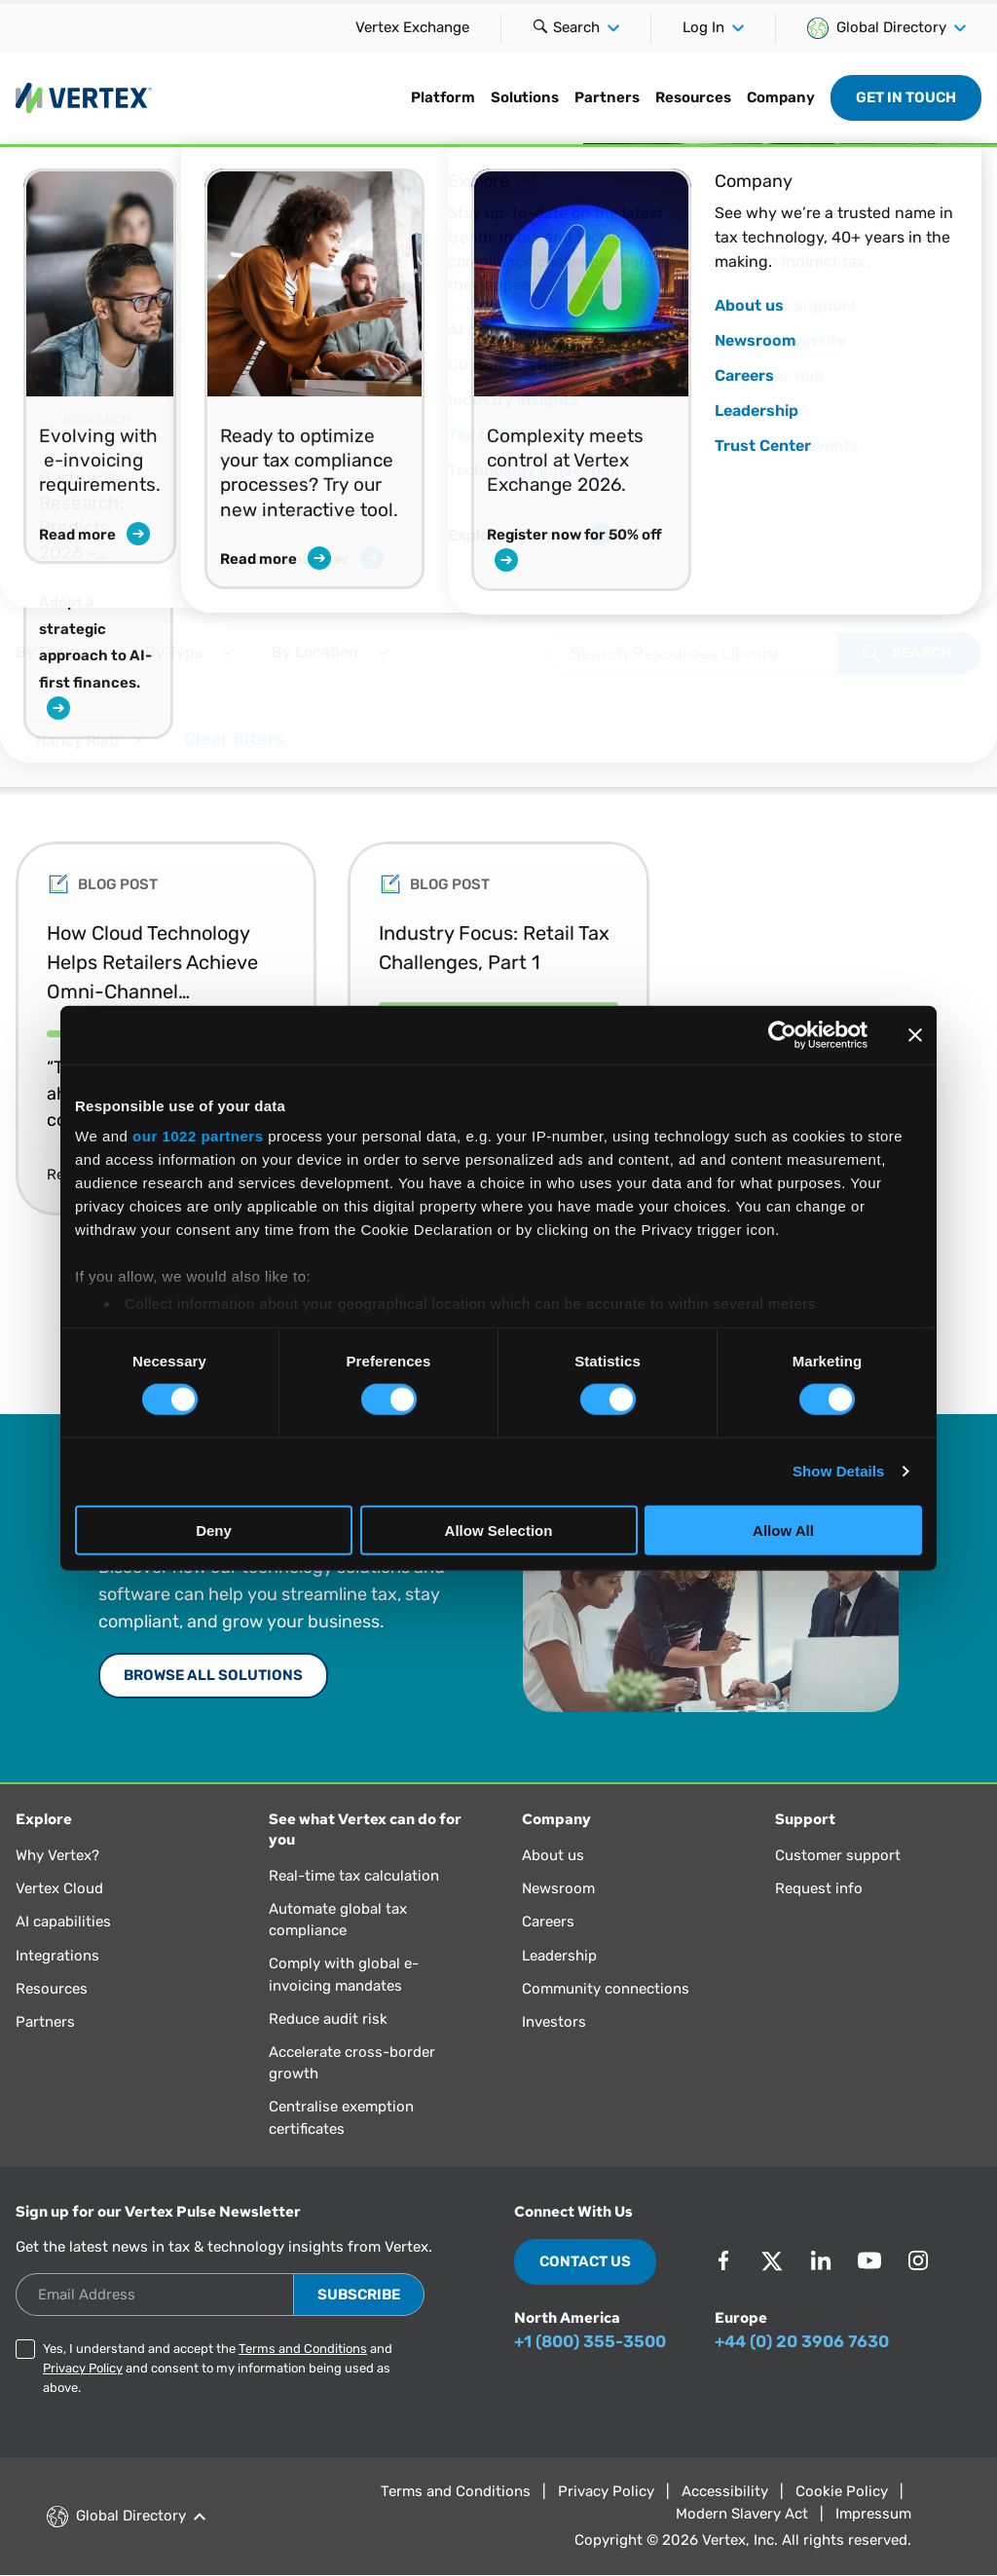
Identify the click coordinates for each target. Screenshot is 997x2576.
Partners (607, 97)
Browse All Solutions (213, 1675)
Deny (214, 1530)
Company (781, 97)
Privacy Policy (83, 2368)
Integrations (57, 1955)
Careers (548, 1921)
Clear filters (234, 737)
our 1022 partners (197, 1136)
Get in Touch (906, 97)
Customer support (838, 1855)
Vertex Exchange (412, 27)
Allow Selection (499, 1530)
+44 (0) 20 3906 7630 (802, 2341)
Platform (443, 97)
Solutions (525, 97)
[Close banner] (915, 1034)
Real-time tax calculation (354, 1876)
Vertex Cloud (59, 1888)
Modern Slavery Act (742, 2513)
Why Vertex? (57, 1855)
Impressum (873, 2513)
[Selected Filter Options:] (498, 745)
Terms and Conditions (303, 2348)
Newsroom (558, 1888)
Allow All (783, 1530)
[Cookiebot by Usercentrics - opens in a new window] (782, 1034)
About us (553, 1855)
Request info (819, 1888)
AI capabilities (63, 1921)
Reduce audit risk (328, 2019)
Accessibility (725, 2491)
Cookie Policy (841, 2491)
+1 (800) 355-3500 (590, 2341)
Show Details (839, 1471)
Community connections (605, 1988)
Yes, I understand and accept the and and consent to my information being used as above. (217, 2368)
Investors (554, 2022)
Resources (693, 97)
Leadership (559, 1955)
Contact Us (585, 2261)
